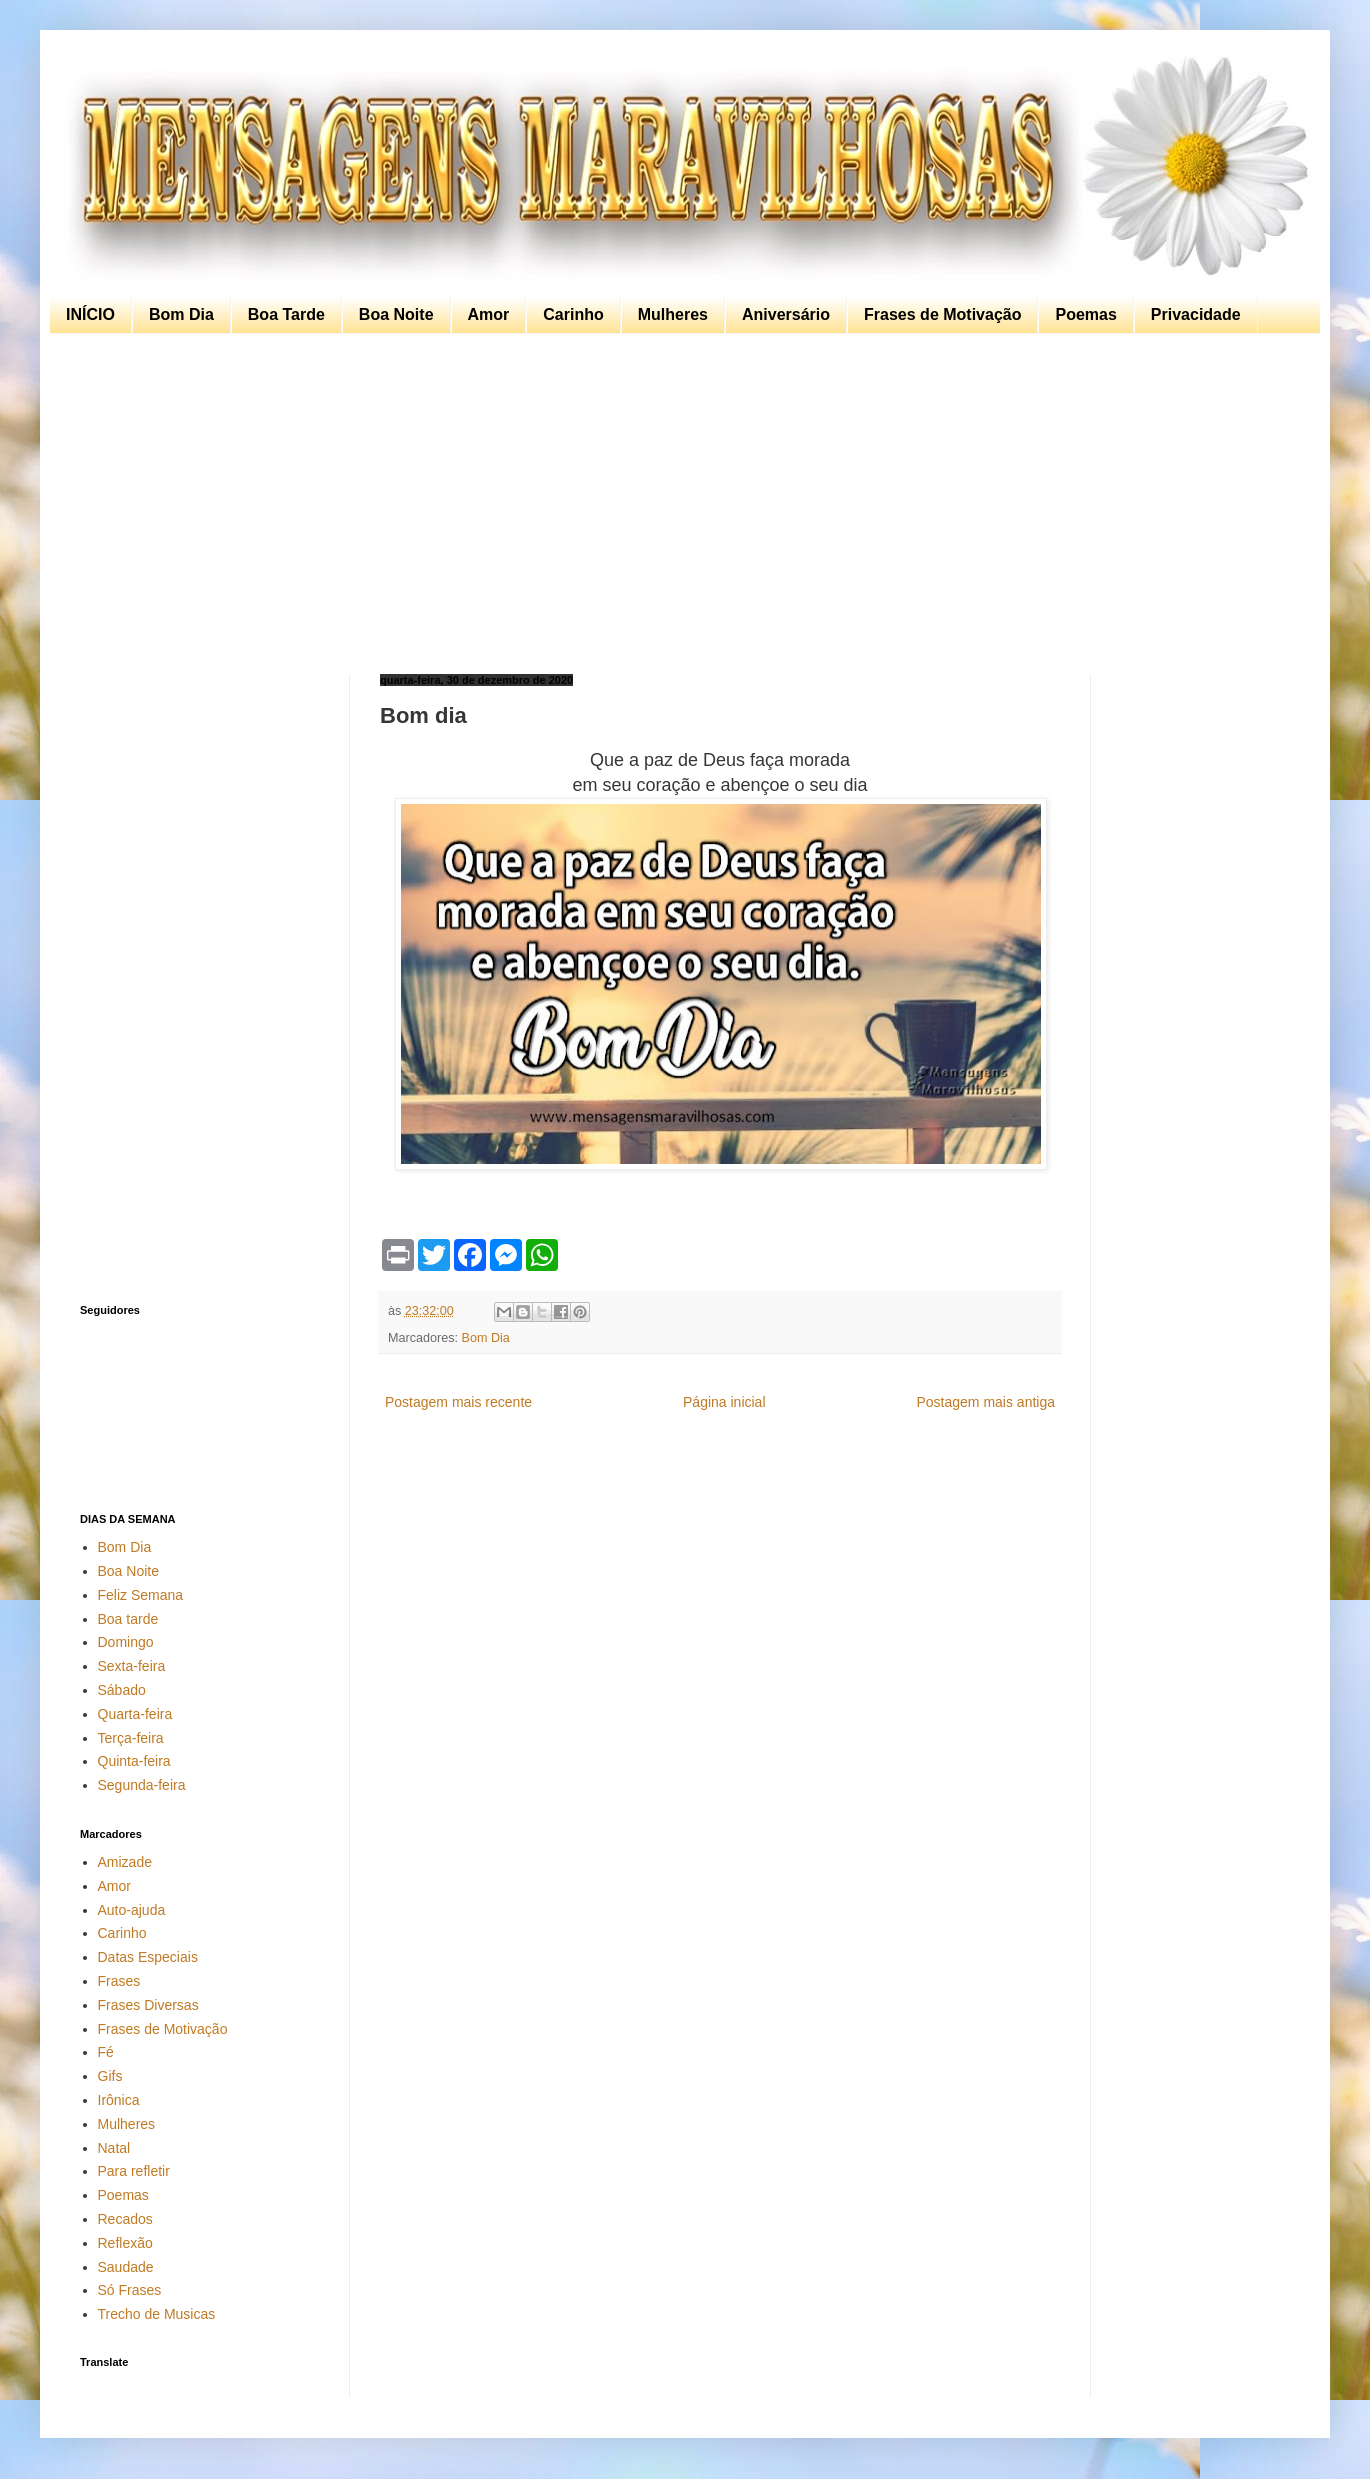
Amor (489, 314)
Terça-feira (131, 1738)
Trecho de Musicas (157, 2314)
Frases (119, 1981)
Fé (106, 2052)
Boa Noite (396, 314)
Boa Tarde (286, 314)
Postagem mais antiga (985, 1402)
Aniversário (786, 314)
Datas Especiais (148, 1957)
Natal (114, 2148)
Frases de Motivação (942, 314)
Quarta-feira (135, 1714)
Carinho (573, 314)
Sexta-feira (132, 1666)
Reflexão (125, 2243)
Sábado (122, 1690)
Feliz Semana (141, 1595)
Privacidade (1196, 314)
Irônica (119, 2100)
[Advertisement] (680, 504)
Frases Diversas (148, 2005)
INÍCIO (90, 314)
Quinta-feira (134, 1761)
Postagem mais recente (458, 1402)
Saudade (126, 2267)
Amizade (125, 1862)
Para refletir (134, 2171)
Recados (125, 2219)
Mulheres (673, 314)
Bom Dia (181, 314)
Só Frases (130, 2290)
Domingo (126, 1642)
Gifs (110, 2076)
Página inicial (724, 1402)
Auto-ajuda (132, 1910)
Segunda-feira (142, 1785)
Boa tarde (128, 1619)
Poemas (1085, 314)
